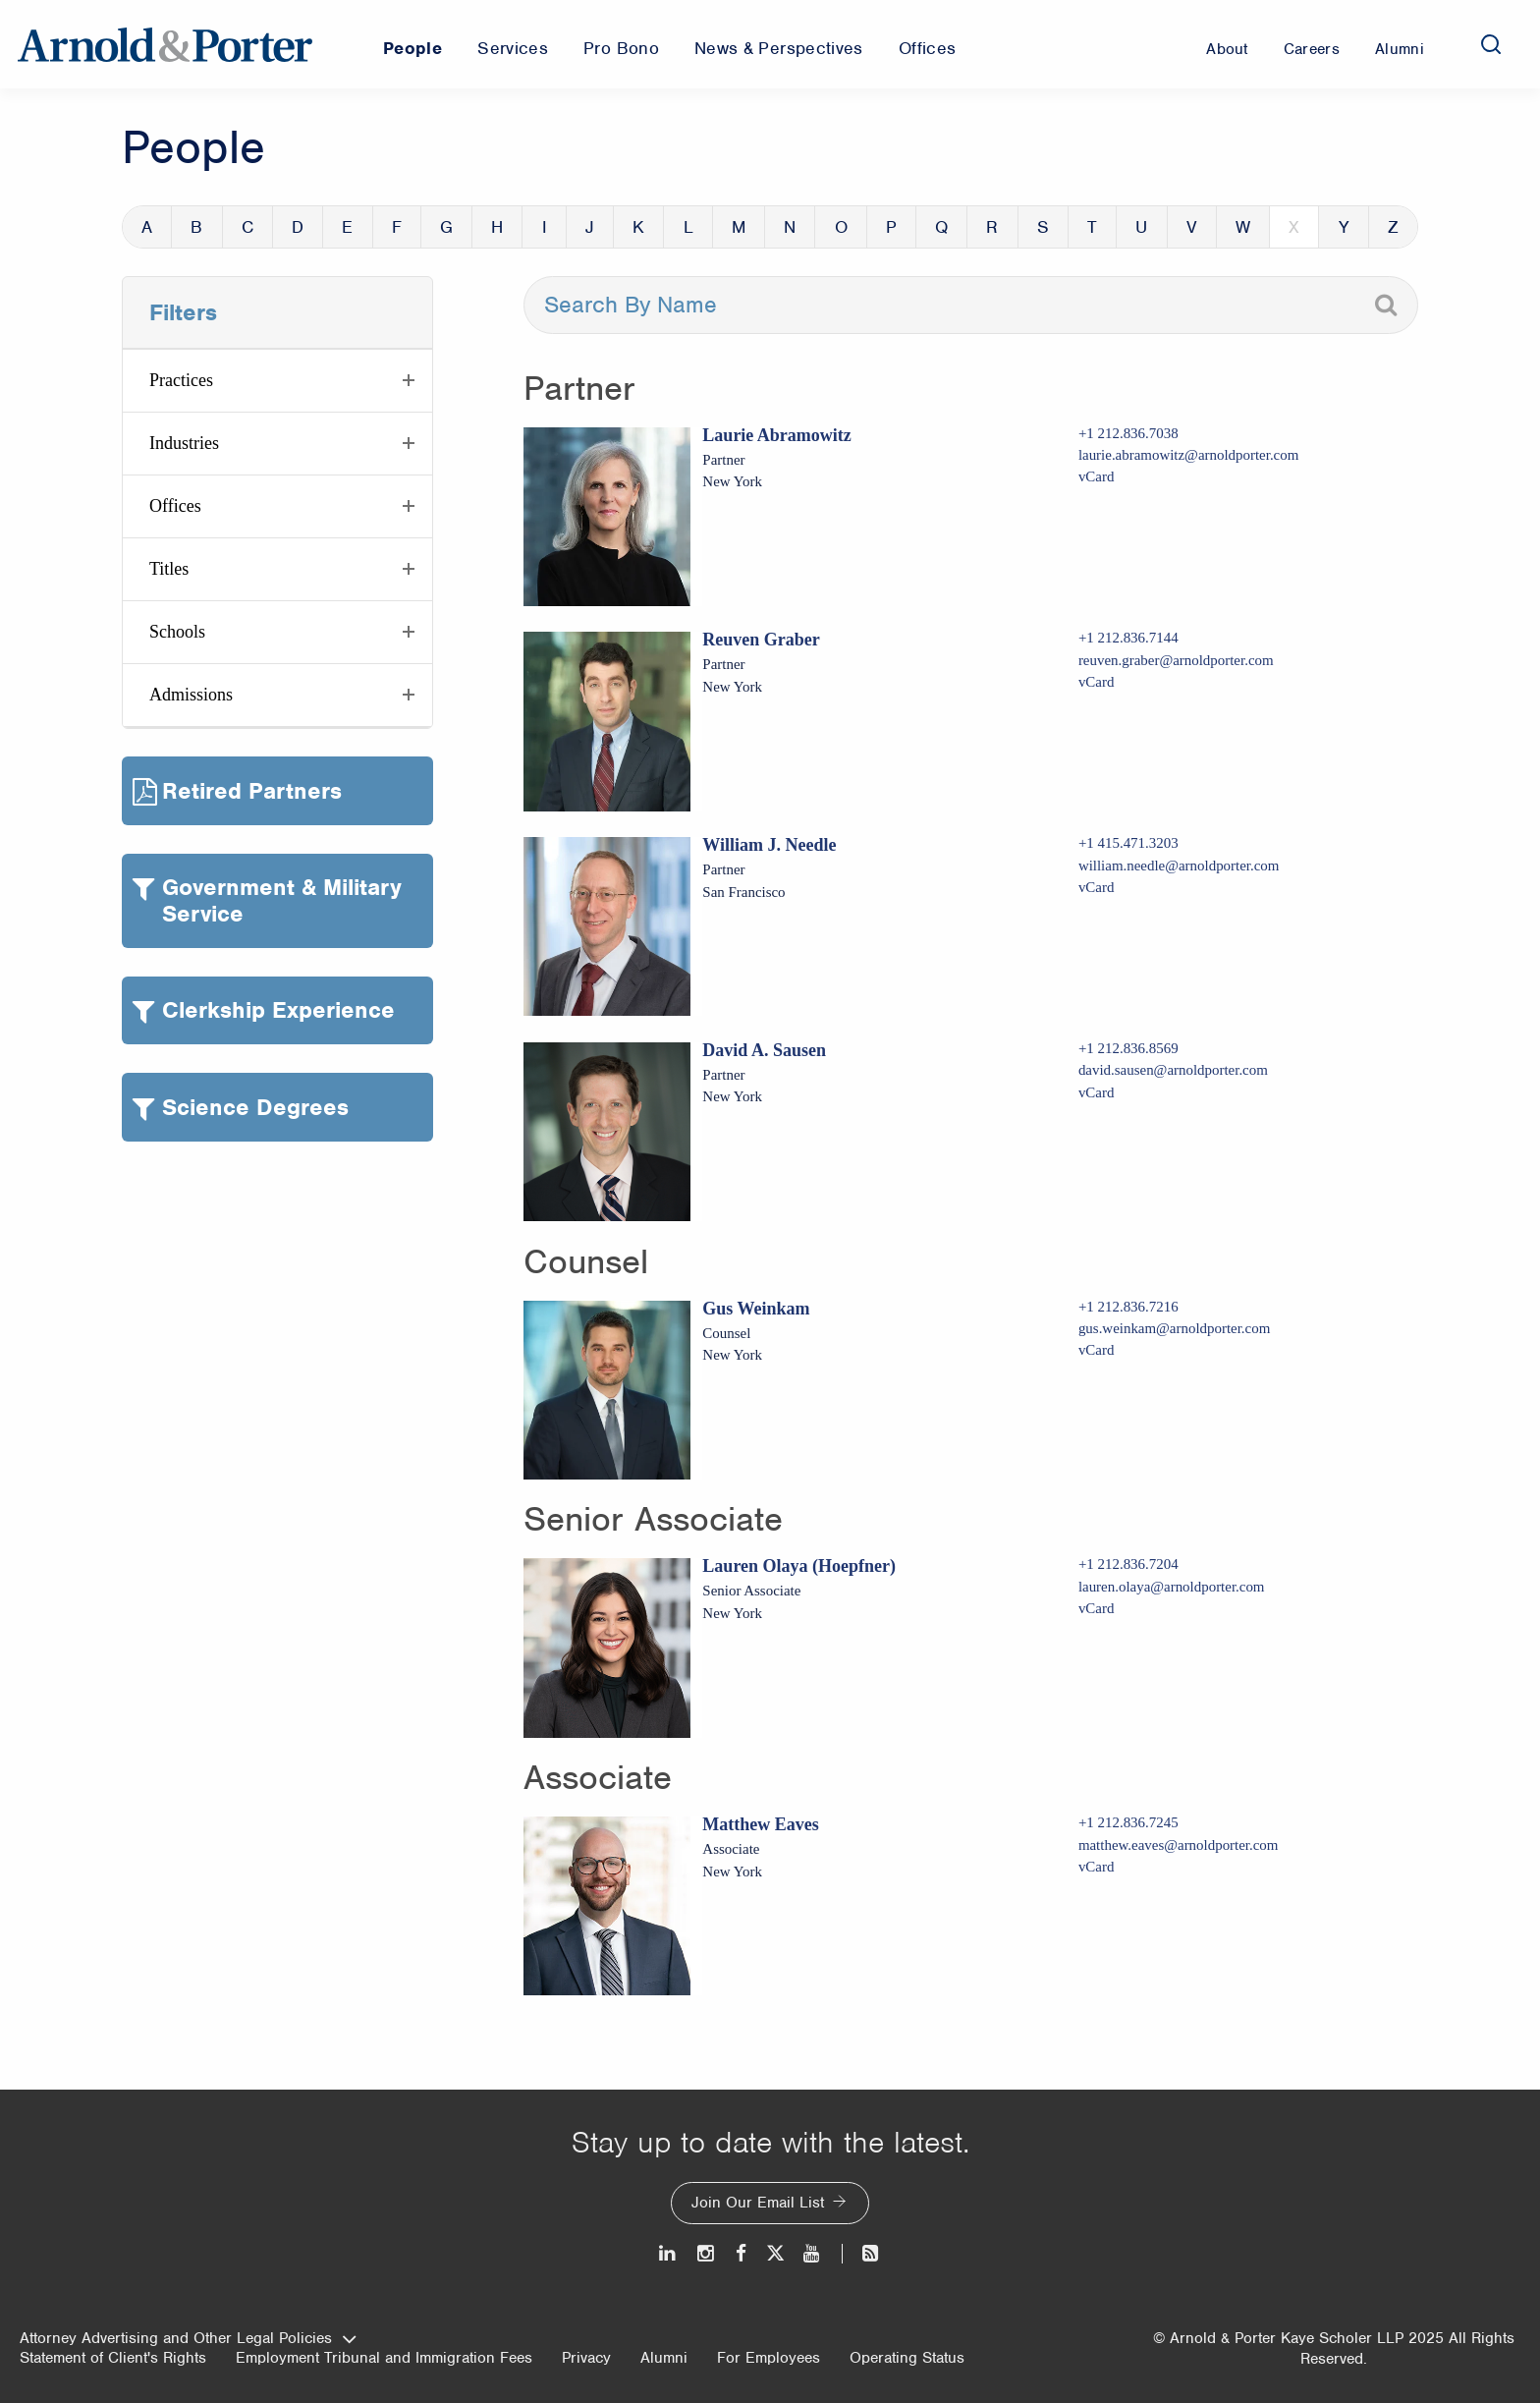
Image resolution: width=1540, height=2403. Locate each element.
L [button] (688, 227)
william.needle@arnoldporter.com (1179, 865)
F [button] (397, 227)
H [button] (497, 227)
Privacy (586, 2358)
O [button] (841, 227)
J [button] (589, 227)
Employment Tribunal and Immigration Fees (384, 2358)
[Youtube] (812, 2253)
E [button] (347, 227)
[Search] (1491, 44)
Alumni (664, 2358)
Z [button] (1393, 227)
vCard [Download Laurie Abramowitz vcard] (1096, 476)
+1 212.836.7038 (1128, 433)
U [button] (1141, 227)
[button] (277, 381)
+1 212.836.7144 (1128, 637)
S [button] (1043, 227)
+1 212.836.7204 (1128, 1564)
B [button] (196, 227)
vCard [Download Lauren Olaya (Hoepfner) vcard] (1096, 1608)
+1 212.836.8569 (1128, 1048)
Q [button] (941, 227)
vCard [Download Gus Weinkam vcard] (1096, 1350)
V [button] (1191, 227)
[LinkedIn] (668, 2253)
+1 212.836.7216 (1128, 1306)
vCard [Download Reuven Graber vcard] (1096, 682)
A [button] (146, 227)
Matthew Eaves (760, 1824)
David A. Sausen (764, 1050)
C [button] (247, 227)
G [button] (446, 227)
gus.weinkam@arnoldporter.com (1174, 1328)
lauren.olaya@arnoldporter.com (1171, 1586)
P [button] (891, 227)
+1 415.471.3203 (1128, 843)
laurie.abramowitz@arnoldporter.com (1188, 455)
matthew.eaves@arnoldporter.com (1178, 1845)
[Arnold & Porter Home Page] (165, 44)
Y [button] (1344, 227)
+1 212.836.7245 (1128, 1822)
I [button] (544, 227)
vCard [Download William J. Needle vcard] (1096, 887)
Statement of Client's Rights (113, 2358)
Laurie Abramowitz (776, 435)
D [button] (297, 227)
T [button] (1092, 227)
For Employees (768, 2358)
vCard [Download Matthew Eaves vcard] (1096, 1866)
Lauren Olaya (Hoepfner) (799, 1566)
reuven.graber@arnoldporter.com (1176, 660)
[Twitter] (775, 2253)
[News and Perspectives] (862, 2253)
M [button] (738, 227)
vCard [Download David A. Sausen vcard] (1096, 1092)
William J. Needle (769, 845)
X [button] (1294, 227)
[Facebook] (741, 2253)
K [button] (638, 227)
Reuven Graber (760, 639)
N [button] (790, 227)
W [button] (1243, 227)
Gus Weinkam (755, 1308)
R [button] (992, 227)
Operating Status (907, 2358)
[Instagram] (706, 2253)
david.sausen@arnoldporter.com (1173, 1070)
